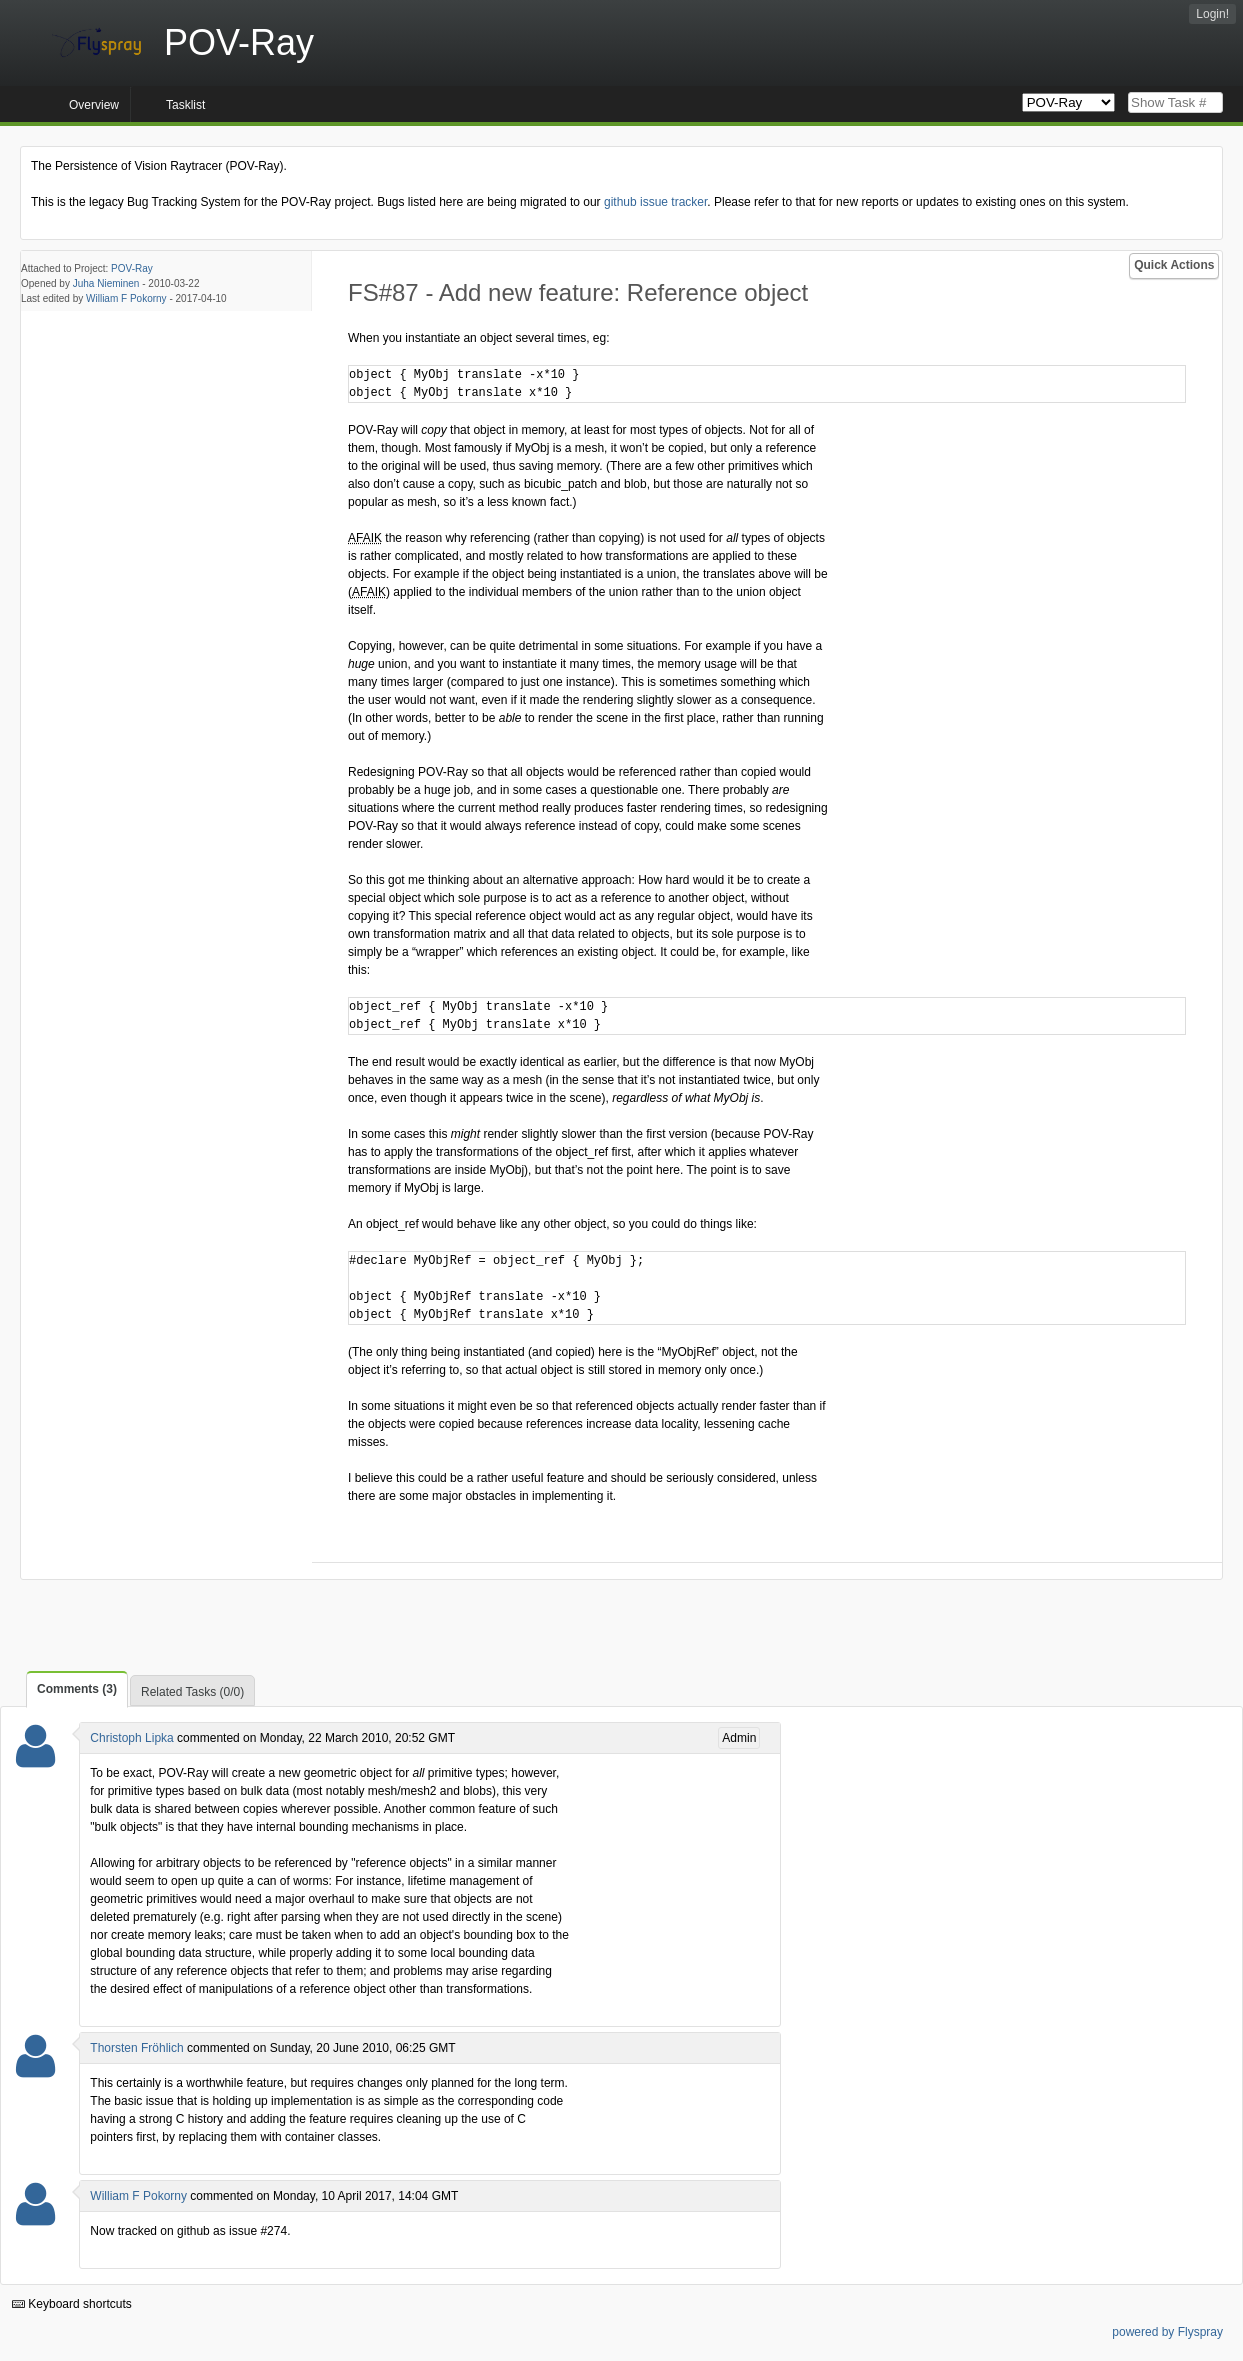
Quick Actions (1174, 265)
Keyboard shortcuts (72, 2304)
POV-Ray (132, 268)
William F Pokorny (126, 298)
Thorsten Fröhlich (136, 2048)
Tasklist (185, 105)
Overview (94, 105)
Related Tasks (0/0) (192, 1692)
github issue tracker (655, 202)
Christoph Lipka (131, 1738)
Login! (1212, 14)
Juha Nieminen (106, 283)
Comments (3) (77, 1689)
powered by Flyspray (1167, 2332)
